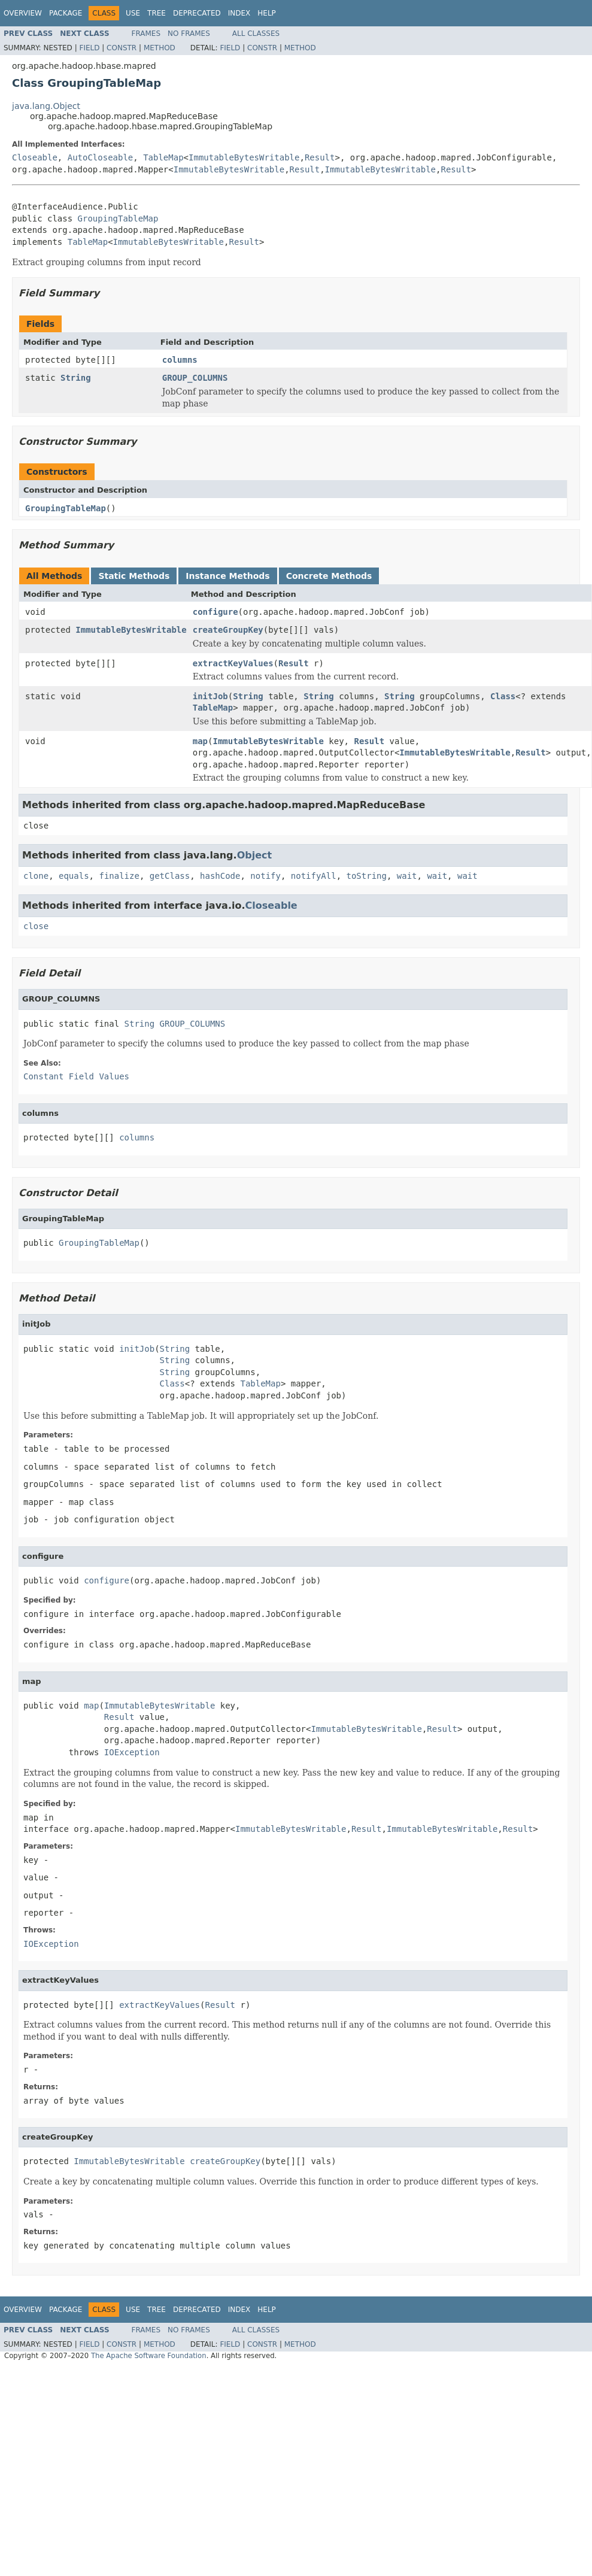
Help (266, 13)
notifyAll (313, 876)
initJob (210, 696)
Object (254, 855)
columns (180, 360)
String (75, 378)
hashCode (220, 876)
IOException (132, 1752)
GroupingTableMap (118, 218)
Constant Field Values (76, 1076)
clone (35, 876)
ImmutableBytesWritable (244, 157)
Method (159, 48)
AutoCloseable (100, 157)
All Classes (256, 33)
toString (367, 876)
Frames (146, 33)
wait (407, 876)
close (35, 926)
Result (320, 157)
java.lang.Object (46, 106)
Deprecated (197, 13)
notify (265, 876)
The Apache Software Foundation (149, 2356)
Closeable (34, 157)
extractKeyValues (233, 663)
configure (215, 612)
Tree (156, 13)
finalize (119, 876)
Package (65, 13)
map (200, 741)
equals (74, 876)
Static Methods (133, 576)
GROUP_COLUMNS (195, 378)
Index (239, 13)
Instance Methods (227, 576)
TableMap (163, 157)
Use (133, 13)
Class (502, 696)
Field (89, 48)
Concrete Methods (329, 576)
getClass (170, 876)
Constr (121, 48)
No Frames (189, 33)
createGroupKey (228, 630)
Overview (23, 13)
